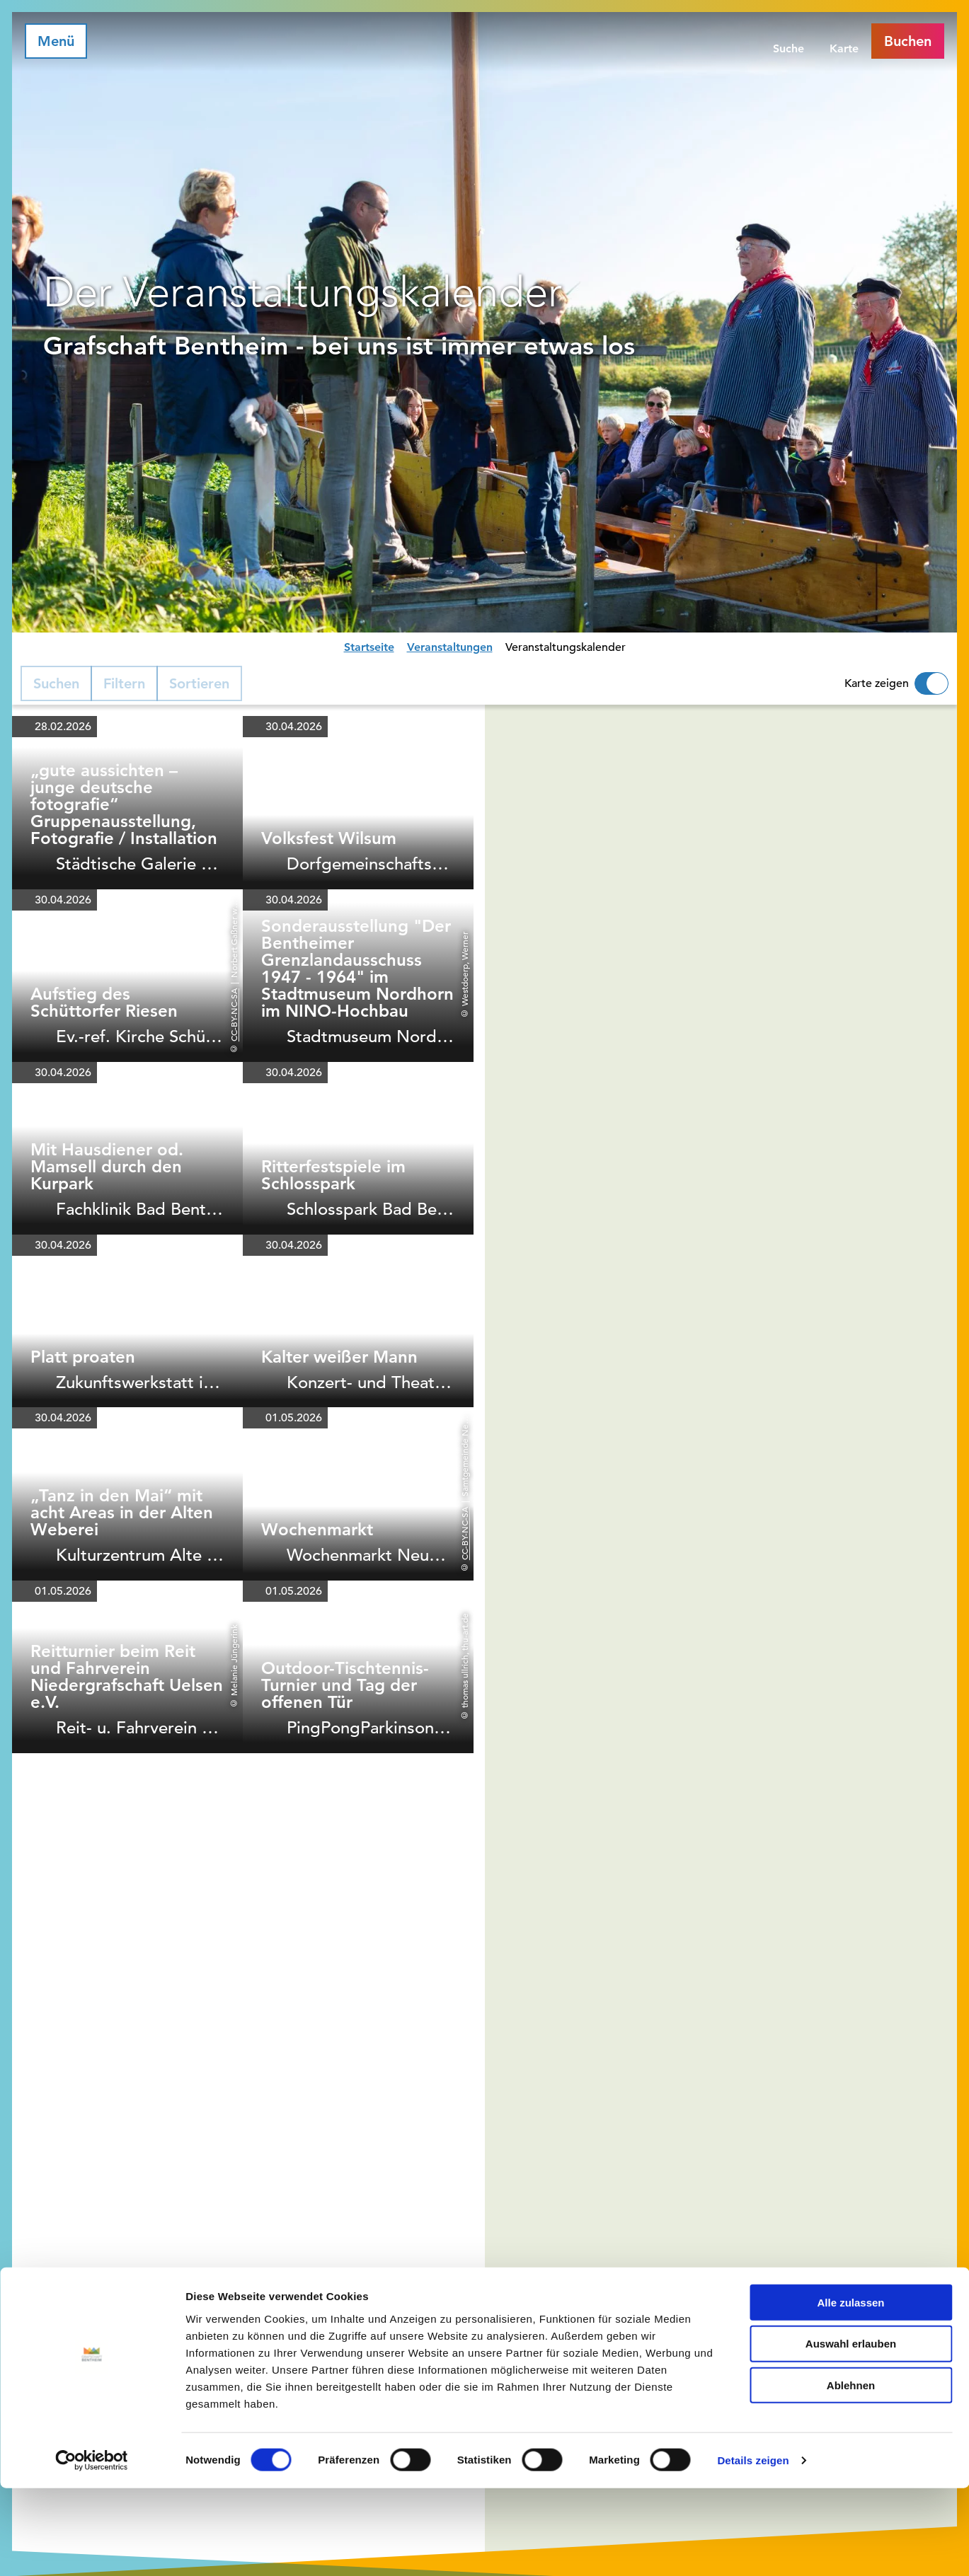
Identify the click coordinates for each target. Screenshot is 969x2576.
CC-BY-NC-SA (233, 1014)
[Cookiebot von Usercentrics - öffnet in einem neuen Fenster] (92, 2548)
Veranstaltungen (450, 647)
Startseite (369, 647)
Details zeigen (753, 2548)
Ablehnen (851, 2473)
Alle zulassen (850, 2390)
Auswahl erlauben (850, 2431)
